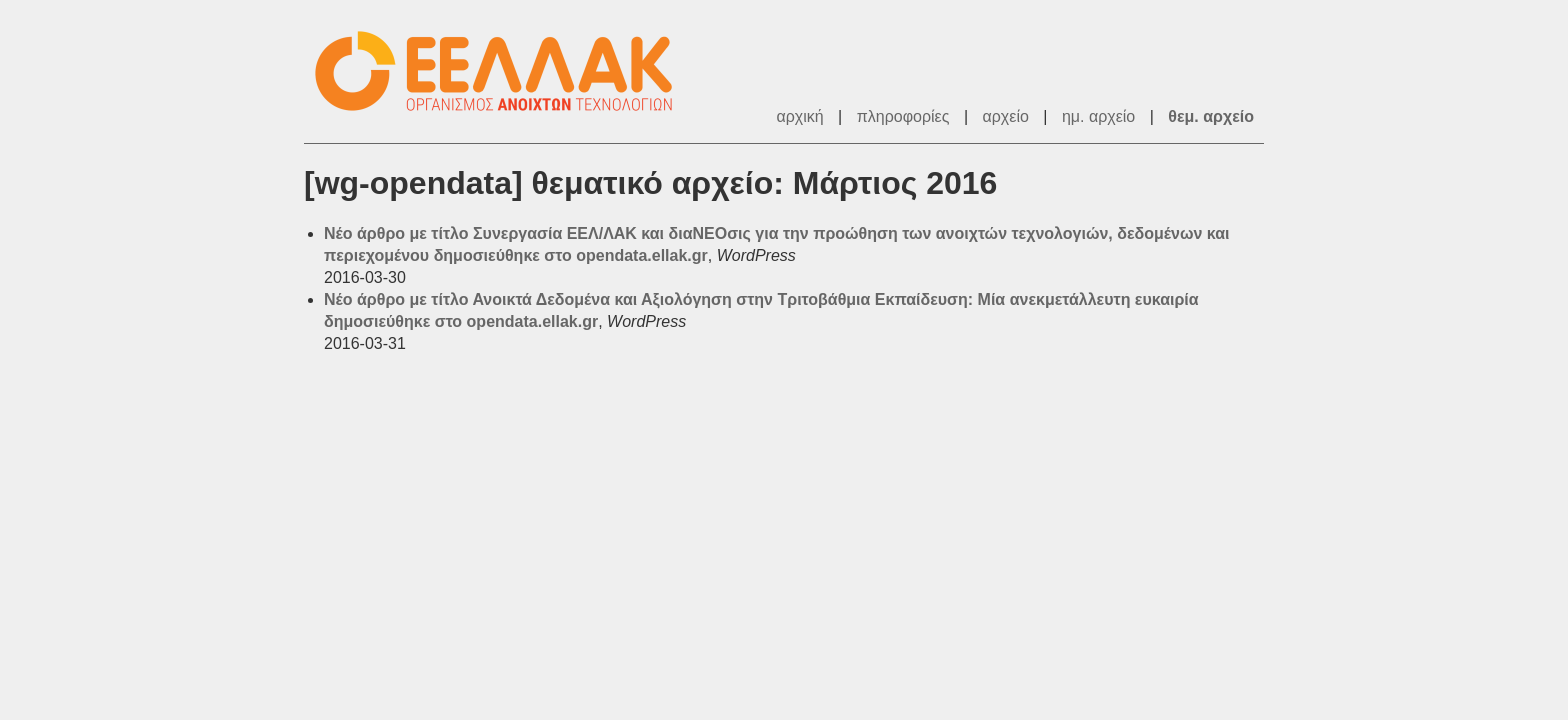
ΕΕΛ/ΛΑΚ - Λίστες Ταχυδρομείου (504, 71)
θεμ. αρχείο (1211, 116)
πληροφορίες (903, 116)
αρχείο (1006, 116)
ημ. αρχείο (1098, 116)
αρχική (799, 116)
